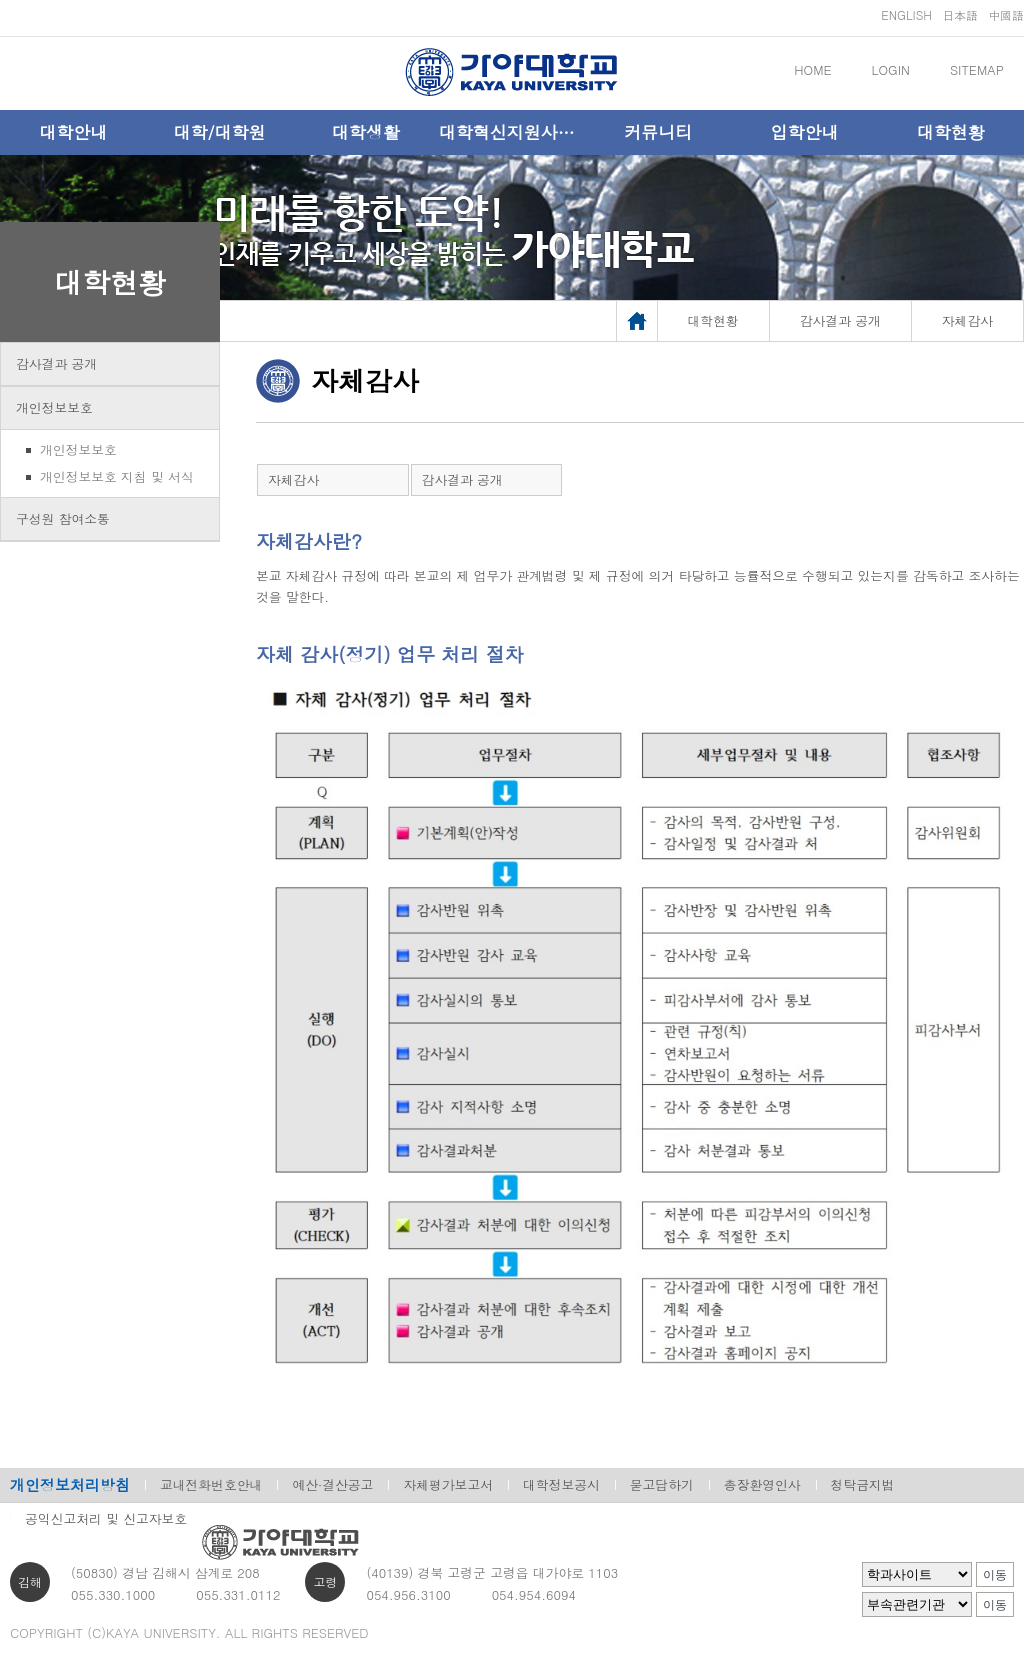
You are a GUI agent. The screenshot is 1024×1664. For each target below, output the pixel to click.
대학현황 (951, 132)
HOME (812, 69)
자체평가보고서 (448, 1484)
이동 (995, 1575)
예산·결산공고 (332, 1484)
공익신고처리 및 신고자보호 (106, 1518)
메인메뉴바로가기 (0, 0)
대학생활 (366, 132)
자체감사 (293, 479)
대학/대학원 (219, 132)
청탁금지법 (863, 1484)
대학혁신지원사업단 (512, 132)
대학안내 (73, 132)
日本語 (960, 14)
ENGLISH (906, 14)
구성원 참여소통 (63, 518)
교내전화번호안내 (211, 1484)
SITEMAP (977, 69)
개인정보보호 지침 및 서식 (117, 476)
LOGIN (891, 69)
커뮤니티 (658, 132)
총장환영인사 (762, 1484)
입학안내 (805, 132)
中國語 (1006, 14)
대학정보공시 (561, 1484)
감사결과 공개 (56, 363)
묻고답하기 (662, 1484)
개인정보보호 (54, 407)
